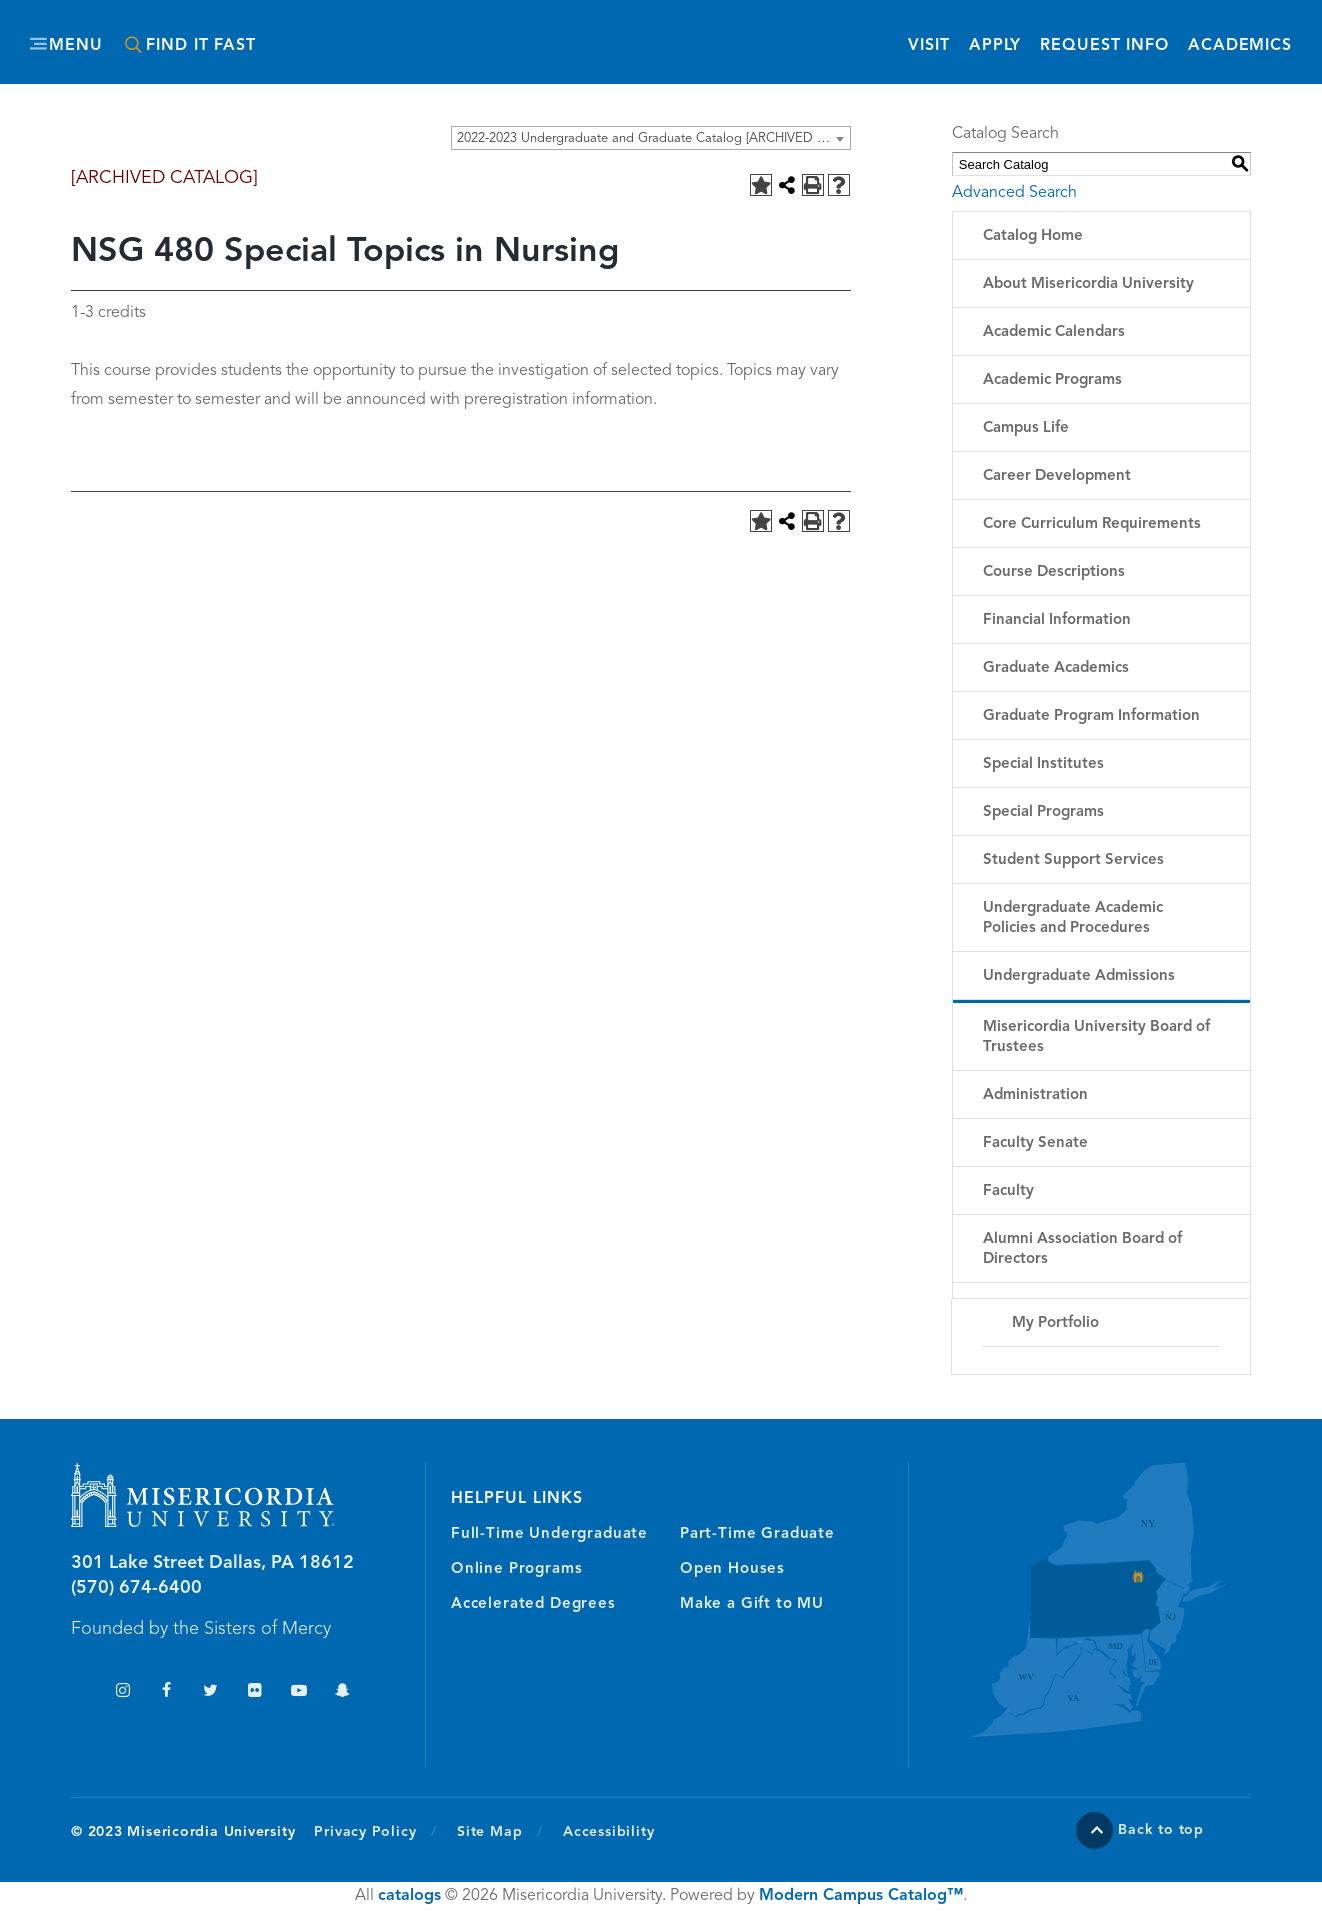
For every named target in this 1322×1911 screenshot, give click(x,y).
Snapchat (342, 1692)
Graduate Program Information (1091, 716)
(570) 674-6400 (136, 1588)
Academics (1240, 46)
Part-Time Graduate (757, 1534)
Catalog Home (1033, 236)
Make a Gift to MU (752, 1604)
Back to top (1161, 1830)
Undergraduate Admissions (1079, 976)
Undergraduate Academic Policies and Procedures (1073, 918)
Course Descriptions (1054, 572)
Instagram (122, 1692)
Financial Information (1057, 620)
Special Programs (1043, 812)
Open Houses (732, 1569)
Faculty (1008, 1191)
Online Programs (516, 1569)
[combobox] (651, 138)
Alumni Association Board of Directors (1082, 1249)
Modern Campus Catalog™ (861, 1896)
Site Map (489, 1832)
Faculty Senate (1035, 1143)
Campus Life (1026, 428)
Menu (76, 46)
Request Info (1104, 44)
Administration (1035, 1095)
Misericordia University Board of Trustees (1096, 1037)
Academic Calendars (1054, 332)
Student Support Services (1073, 860)
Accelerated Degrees (533, 1604)
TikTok (78, 1692)
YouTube (298, 1692)
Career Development (1057, 476)
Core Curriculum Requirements (1092, 524)
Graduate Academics (1056, 668)
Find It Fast (201, 46)
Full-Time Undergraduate (549, 1534)
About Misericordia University (1088, 284)
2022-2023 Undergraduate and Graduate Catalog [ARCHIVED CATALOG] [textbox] (653, 138)
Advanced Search (1014, 193)
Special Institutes (1043, 764)
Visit (928, 46)
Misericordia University (571, 33)
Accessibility (608, 1832)
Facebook (166, 1692)
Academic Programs (1052, 380)
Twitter (210, 1692)
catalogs (409, 1896)
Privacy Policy (375, 1831)
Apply (995, 46)
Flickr (254, 1692)
